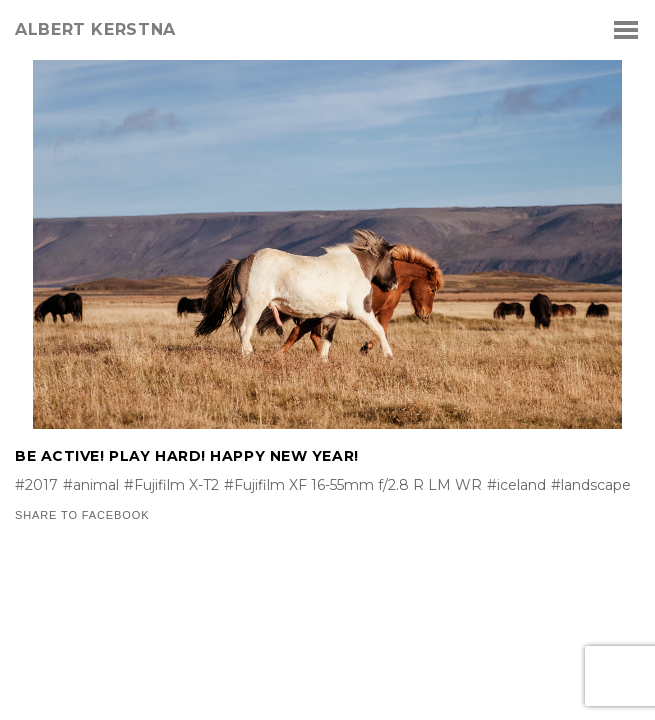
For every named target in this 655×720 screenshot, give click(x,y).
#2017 (36, 485)
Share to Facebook (82, 515)
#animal (91, 485)
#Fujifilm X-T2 (171, 485)
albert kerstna (95, 30)
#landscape (591, 485)
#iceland (516, 485)
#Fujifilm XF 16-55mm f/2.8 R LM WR (353, 485)
